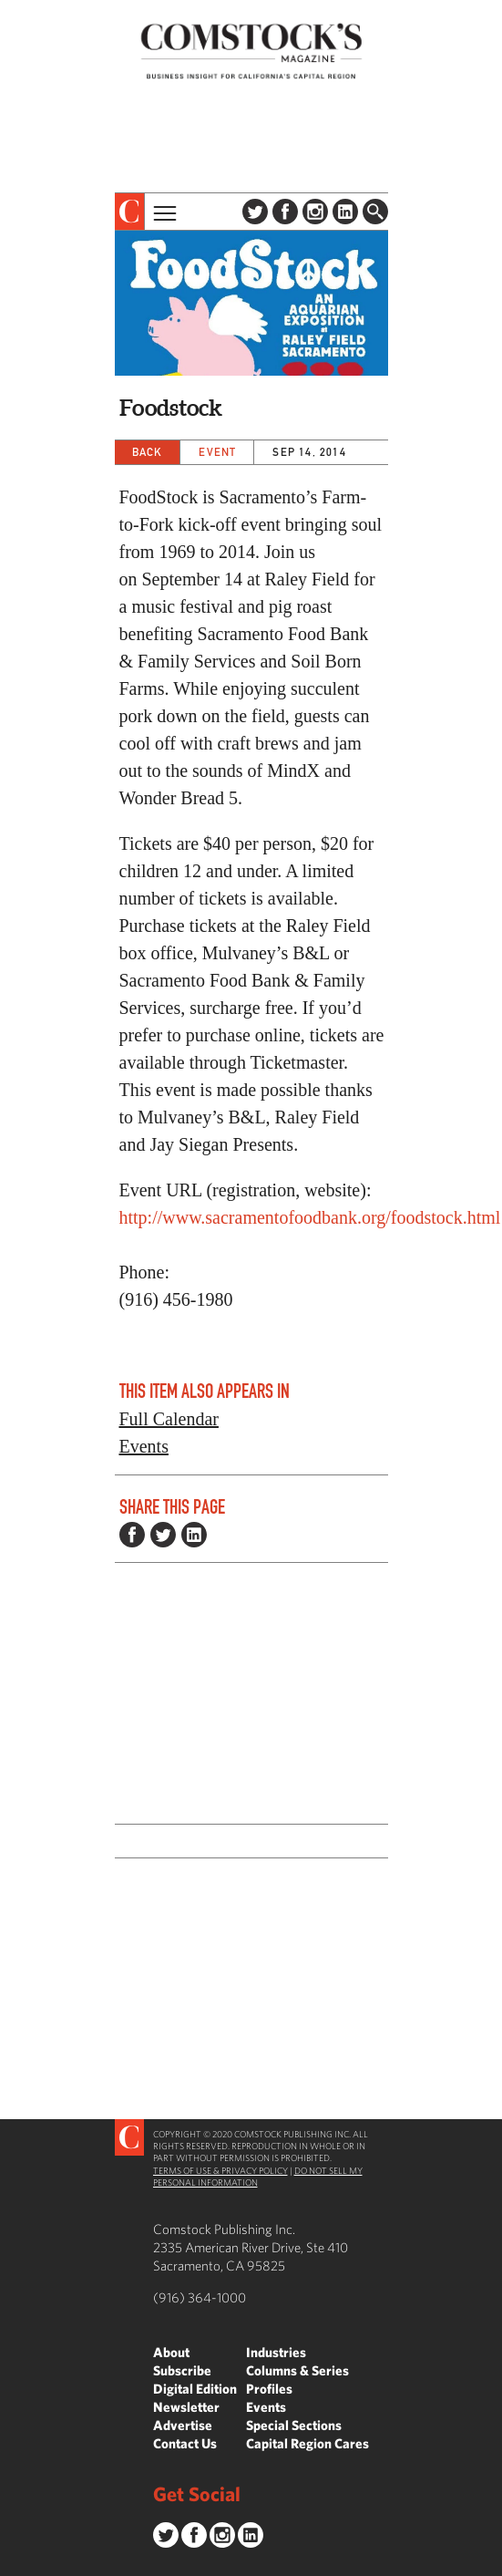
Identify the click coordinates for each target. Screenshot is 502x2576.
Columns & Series (297, 2370)
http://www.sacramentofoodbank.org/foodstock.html (310, 1217)
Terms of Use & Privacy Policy (220, 2170)
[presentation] (130, 211)
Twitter (255, 211)
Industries (276, 2352)
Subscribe (182, 2370)
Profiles (269, 2388)
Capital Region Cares (307, 2443)
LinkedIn (345, 211)
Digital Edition (195, 2388)
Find (375, 211)
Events (144, 1446)
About (171, 2352)
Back (147, 452)
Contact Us (185, 2443)
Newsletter (186, 2407)
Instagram (315, 211)
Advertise (182, 2425)
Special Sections (294, 2425)
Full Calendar (169, 1419)
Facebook (285, 211)
